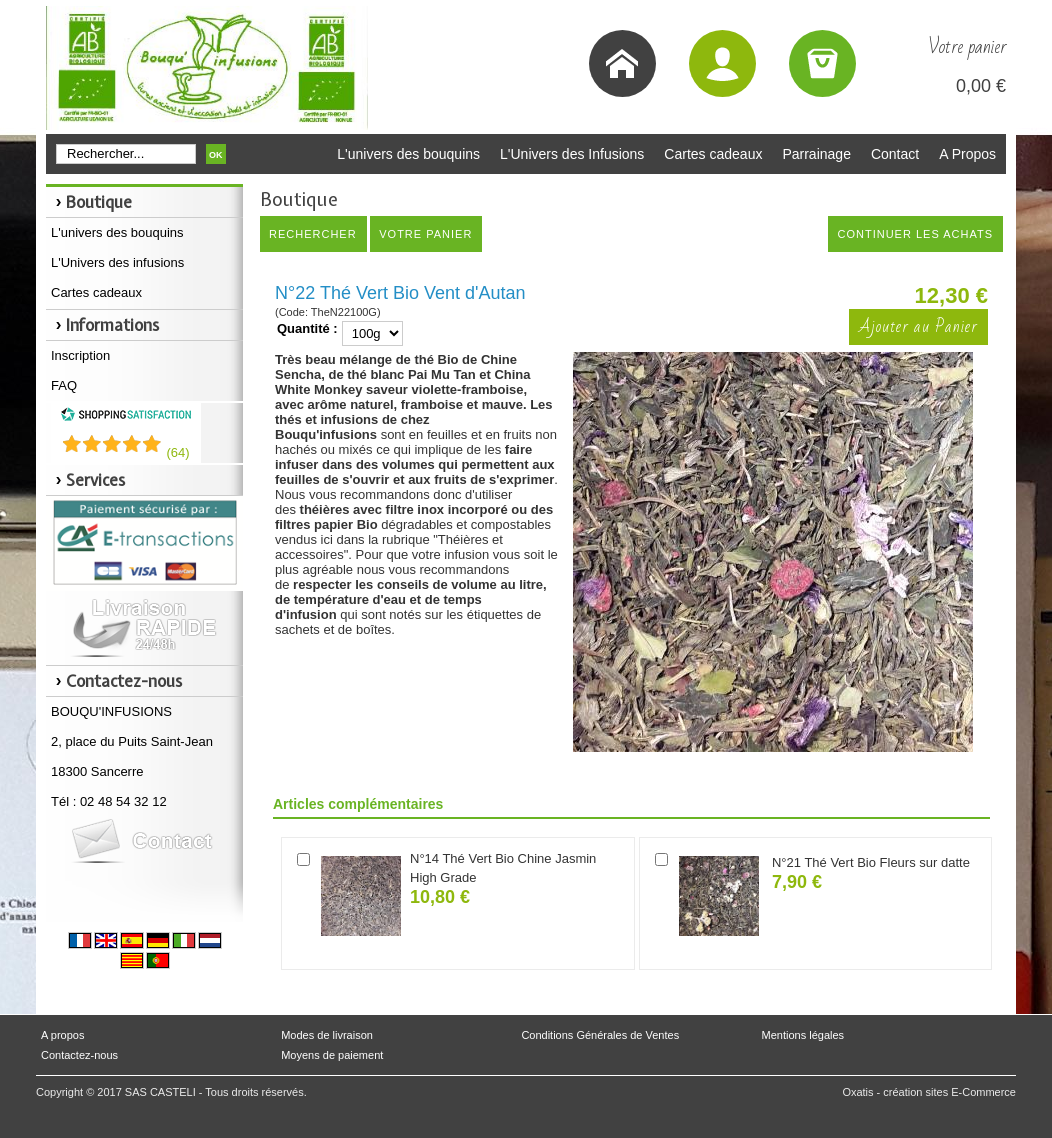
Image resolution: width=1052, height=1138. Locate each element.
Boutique (99, 202)
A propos (62, 1035)
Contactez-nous (79, 1055)
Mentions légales (803, 1035)
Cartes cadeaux (713, 154)
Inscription (80, 355)
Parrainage (816, 154)
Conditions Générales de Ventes (600, 1035)
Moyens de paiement (332, 1055)
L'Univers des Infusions (572, 154)
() (177, 452)
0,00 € (981, 86)
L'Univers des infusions (117, 262)
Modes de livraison (327, 1035)
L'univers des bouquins (408, 154)
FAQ (64, 385)
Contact (895, 154)
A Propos (967, 154)
